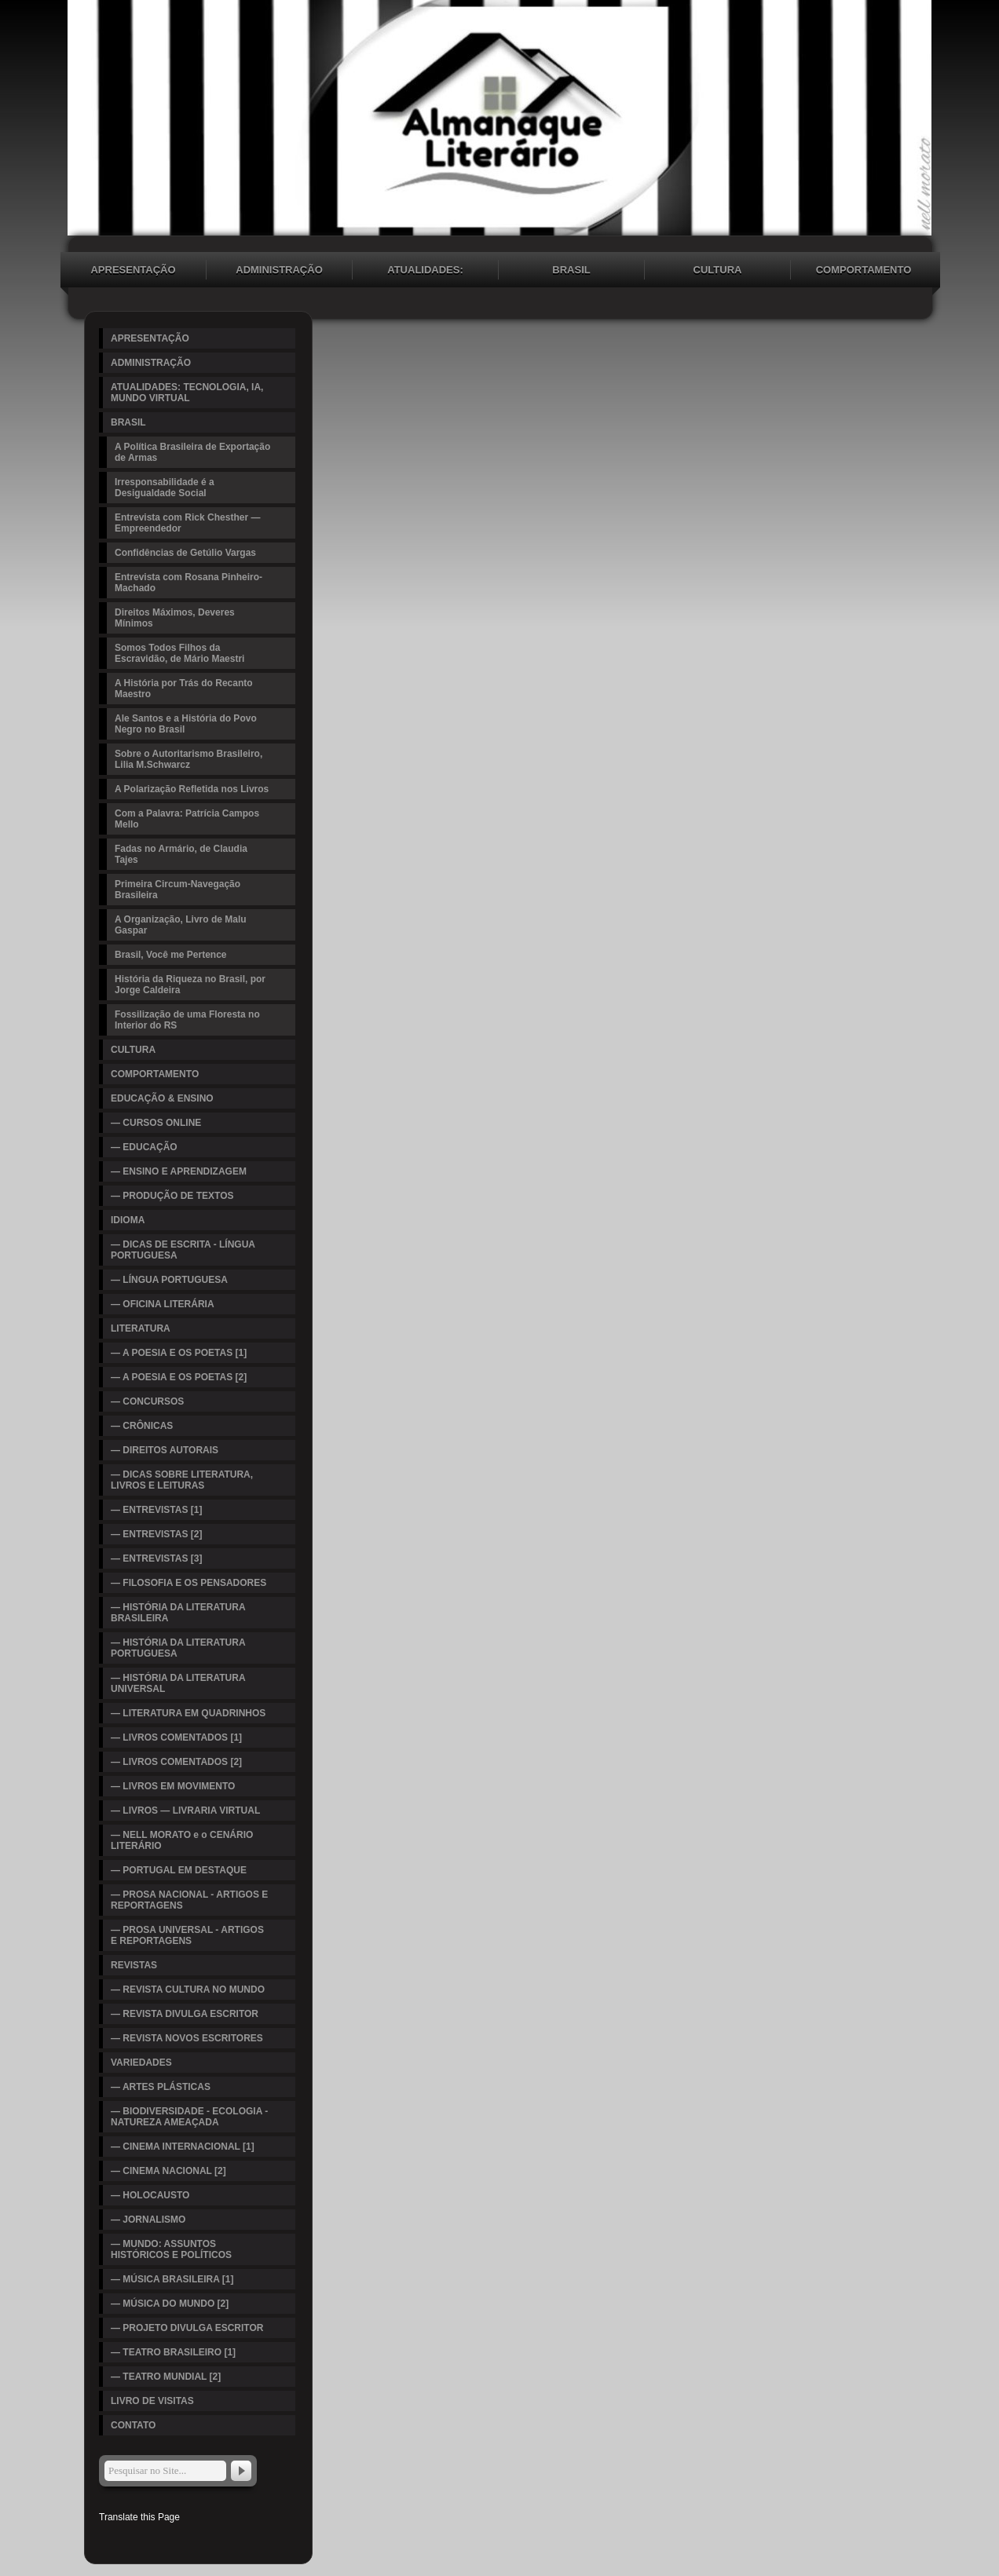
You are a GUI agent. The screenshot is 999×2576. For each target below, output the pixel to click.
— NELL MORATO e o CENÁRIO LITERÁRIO (182, 1840)
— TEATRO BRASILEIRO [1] (173, 2352)
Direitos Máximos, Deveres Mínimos (175, 618)
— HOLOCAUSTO (150, 2195)
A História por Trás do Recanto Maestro (184, 689)
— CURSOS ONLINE (156, 1122)
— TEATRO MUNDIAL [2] (166, 2376)
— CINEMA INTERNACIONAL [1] (182, 2146)
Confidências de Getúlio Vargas (185, 552)
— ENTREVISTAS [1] (156, 1509)
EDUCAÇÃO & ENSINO (162, 1098)
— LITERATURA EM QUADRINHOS (188, 1713)
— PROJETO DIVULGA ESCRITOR (187, 2327)
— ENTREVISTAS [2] (156, 1534)
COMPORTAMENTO (864, 270)
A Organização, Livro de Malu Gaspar (181, 925)
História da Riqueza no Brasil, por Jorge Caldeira (190, 985)
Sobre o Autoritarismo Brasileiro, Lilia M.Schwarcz (188, 759)
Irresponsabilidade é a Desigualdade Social (164, 488)
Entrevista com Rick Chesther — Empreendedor (187, 523)
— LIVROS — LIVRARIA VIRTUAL (185, 1810)
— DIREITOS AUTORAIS (164, 1450)
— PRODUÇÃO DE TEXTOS (172, 1195)
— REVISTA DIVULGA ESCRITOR (184, 2013)
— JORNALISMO (148, 2219)
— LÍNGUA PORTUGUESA (169, 1279)
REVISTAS (134, 1965)
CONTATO (133, 2425)
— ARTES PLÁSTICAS (160, 2086)
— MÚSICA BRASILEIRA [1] (172, 2279)
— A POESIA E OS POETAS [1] (179, 1352)
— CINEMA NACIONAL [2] (168, 2170)
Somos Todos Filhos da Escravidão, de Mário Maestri (179, 653)
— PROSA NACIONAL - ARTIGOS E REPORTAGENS (189, 1900)
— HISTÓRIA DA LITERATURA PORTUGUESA (178, 1648)
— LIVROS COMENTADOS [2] (176, 1761)
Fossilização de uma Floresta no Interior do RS (187, 1020)
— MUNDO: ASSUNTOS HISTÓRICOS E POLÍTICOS (171, 2249)
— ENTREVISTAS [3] (156, 1558)
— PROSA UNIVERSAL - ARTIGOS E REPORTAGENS (187, 1935)
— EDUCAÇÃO (144, 1147)
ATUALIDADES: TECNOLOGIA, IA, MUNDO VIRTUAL (425, 272)
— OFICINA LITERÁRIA (162, 1304)
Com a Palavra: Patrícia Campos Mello (187, 819)
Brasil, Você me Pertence (171, 954)
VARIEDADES (141, 2062)
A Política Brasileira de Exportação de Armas (192, 452)
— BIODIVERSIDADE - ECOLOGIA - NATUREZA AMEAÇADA (189, 2117)
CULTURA (717, 270)
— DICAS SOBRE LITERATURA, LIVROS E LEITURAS (182, 1480)
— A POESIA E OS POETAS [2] (179, 1377)
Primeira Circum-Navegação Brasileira (177, 890)
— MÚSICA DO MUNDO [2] (170, 2303)
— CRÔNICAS (142, 1425)
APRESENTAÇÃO (132, 270)
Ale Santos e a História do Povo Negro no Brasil (186, 724)
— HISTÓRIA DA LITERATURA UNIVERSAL (178, 1683)
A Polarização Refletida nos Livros (192, 789)
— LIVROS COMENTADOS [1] (176, 1737)
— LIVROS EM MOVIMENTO (173, 1786)
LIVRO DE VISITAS (152, 2400)
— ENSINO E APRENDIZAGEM (179, 1171)
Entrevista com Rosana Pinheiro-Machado (188, 583)
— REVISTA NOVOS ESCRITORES (187, 2038)
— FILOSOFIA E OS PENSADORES (188, 1582)
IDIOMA (128, 1220)
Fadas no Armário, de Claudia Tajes (181, 854)
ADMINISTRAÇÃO (279, 270)
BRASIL (571, 270)
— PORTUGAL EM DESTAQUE (179, 1870)
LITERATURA (140, 1328)
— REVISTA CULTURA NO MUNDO (188, 1989)
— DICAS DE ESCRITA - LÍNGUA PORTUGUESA (183, 1250)
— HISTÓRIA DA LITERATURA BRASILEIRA (178, 1613)
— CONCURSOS (147, 1401)
